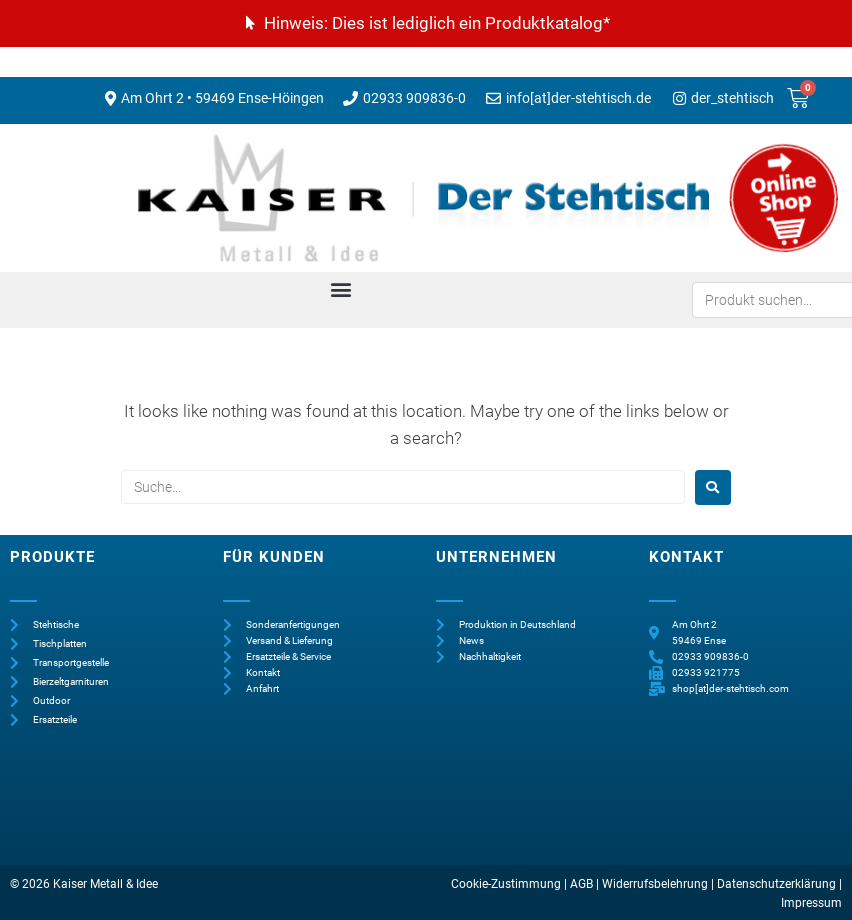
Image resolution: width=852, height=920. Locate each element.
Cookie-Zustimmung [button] (506, 884)
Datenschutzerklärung (776, 884)
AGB (581, 884)
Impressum (811, 903)
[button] (340, 289)
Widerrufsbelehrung (655, 884)
